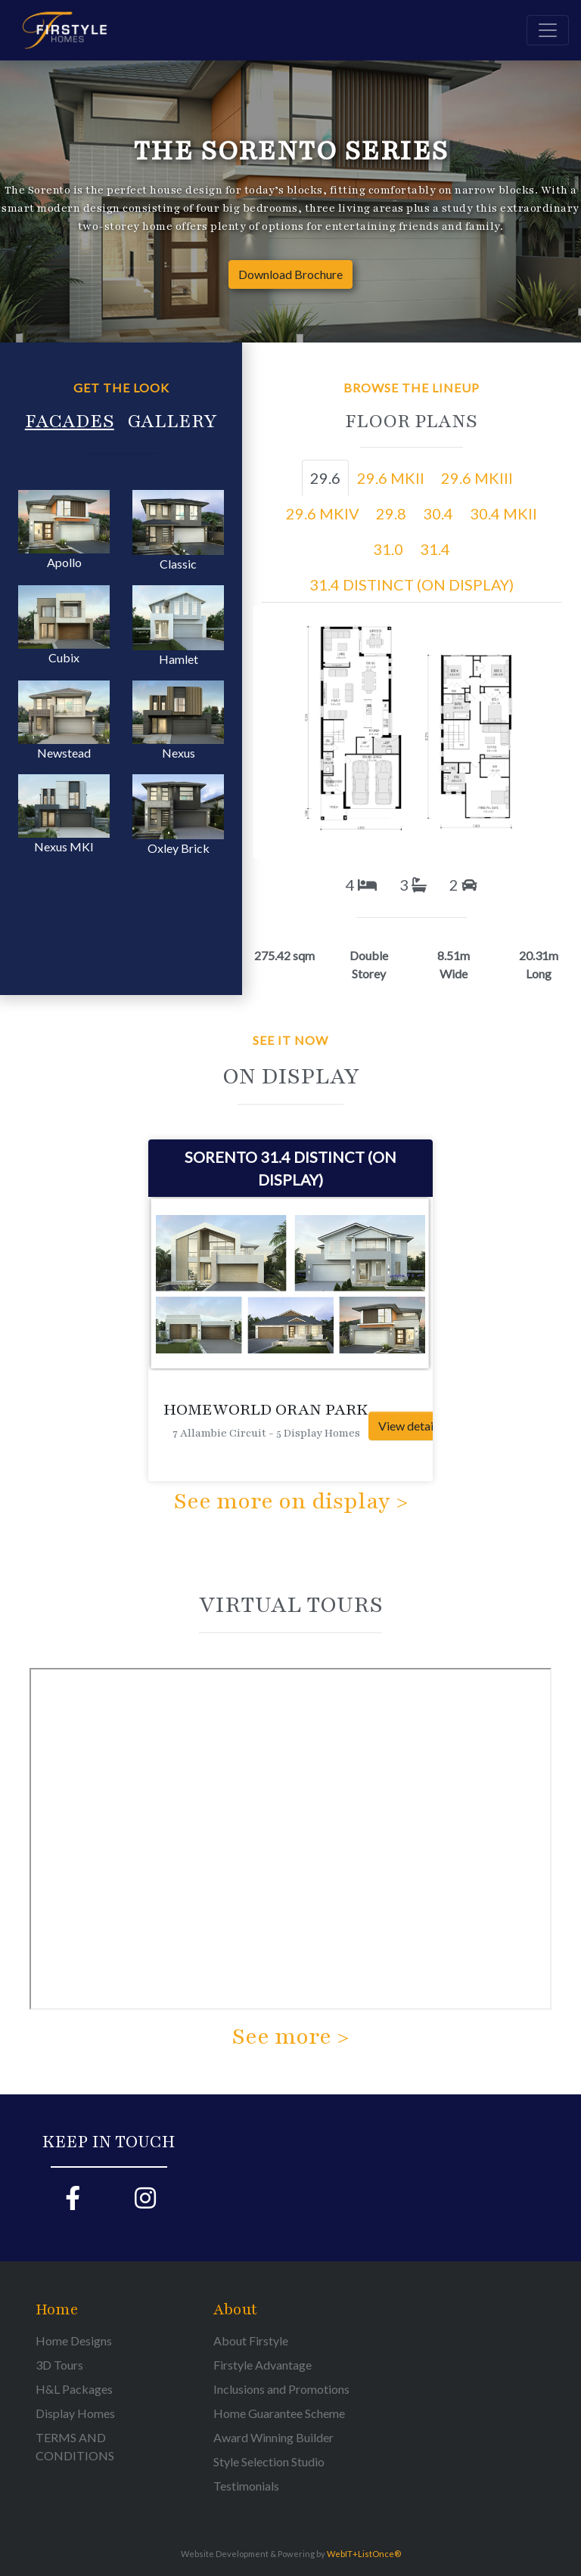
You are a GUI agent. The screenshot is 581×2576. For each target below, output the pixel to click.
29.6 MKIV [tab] (322, 513)
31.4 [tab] (435, 549)
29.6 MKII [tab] (390, 478)
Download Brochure (290, 274)
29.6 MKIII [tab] (477, 478)
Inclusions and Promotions (281, 2389)
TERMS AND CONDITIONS (75, 2446)
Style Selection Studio (269, 2461)
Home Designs (74, 2340)
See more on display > (291, 1501)
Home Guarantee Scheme (279, 2413)
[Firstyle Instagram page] (145, 2202)
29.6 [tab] (325, 478)
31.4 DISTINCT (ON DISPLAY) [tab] (411, 584)
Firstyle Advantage (262, 2364)
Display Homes (75, 2413)
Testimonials (246, 2485)
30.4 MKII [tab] (503, 513)
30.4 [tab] (438, 513)
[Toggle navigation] (548, 30)
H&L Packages (74, 2389)
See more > (290, 2036)
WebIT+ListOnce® (364, 2554)
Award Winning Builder (273, 2437)
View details (410, 1425)
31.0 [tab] (388, 549)
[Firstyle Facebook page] (72, 2202)
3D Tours (59, 2364)
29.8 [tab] (391, 513)
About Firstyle (250, 2340)
